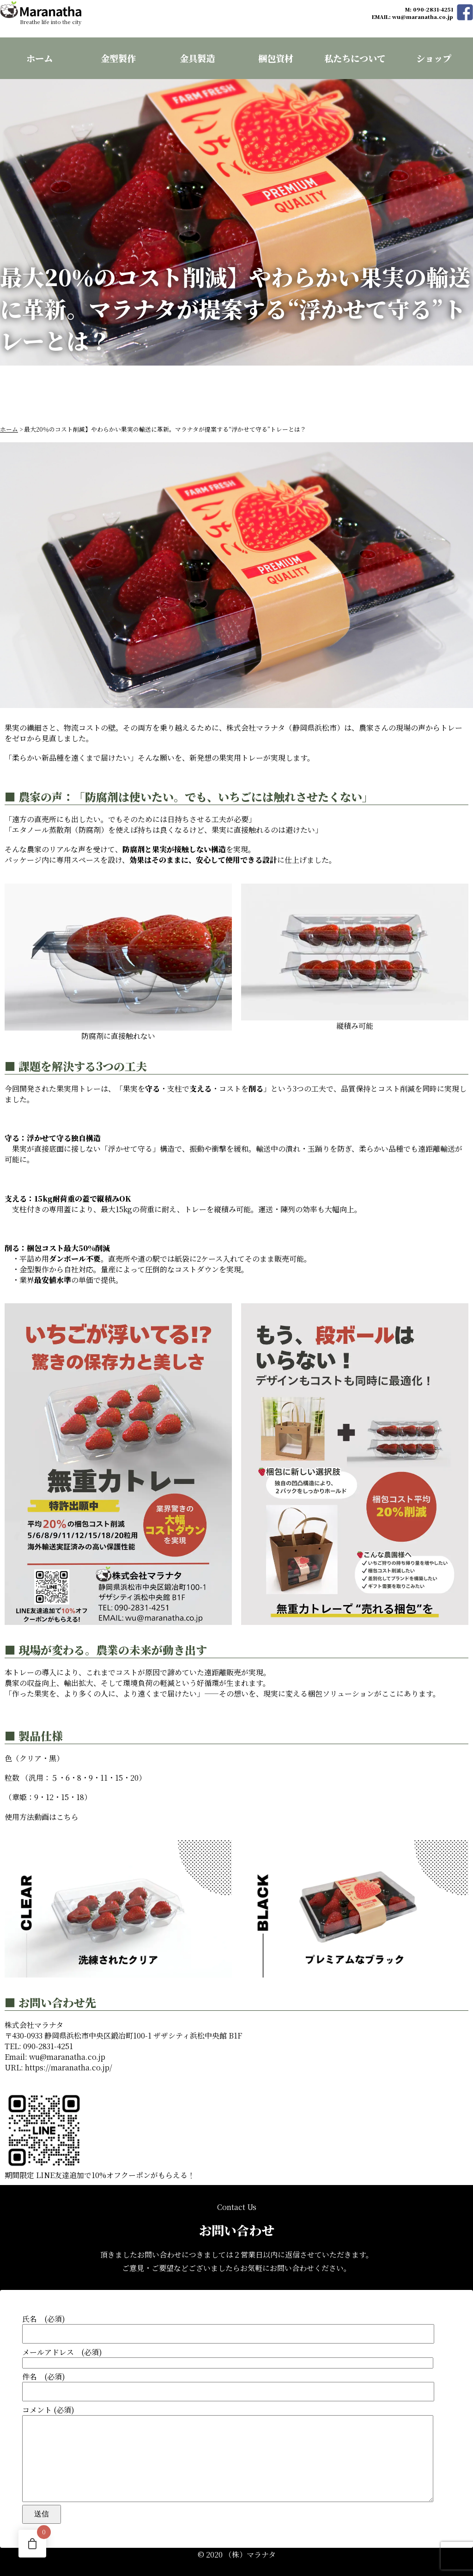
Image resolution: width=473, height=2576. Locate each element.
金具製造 (197, 58)
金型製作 (118, 58)
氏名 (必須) (236, 2312)
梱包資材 (275, 58)
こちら (67, 1800)
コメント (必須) (236, 2446)
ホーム (39, 58)
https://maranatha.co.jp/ (68, 2051)
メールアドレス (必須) (236, 2341)
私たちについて (355, 58)
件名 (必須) (236, 2370)
